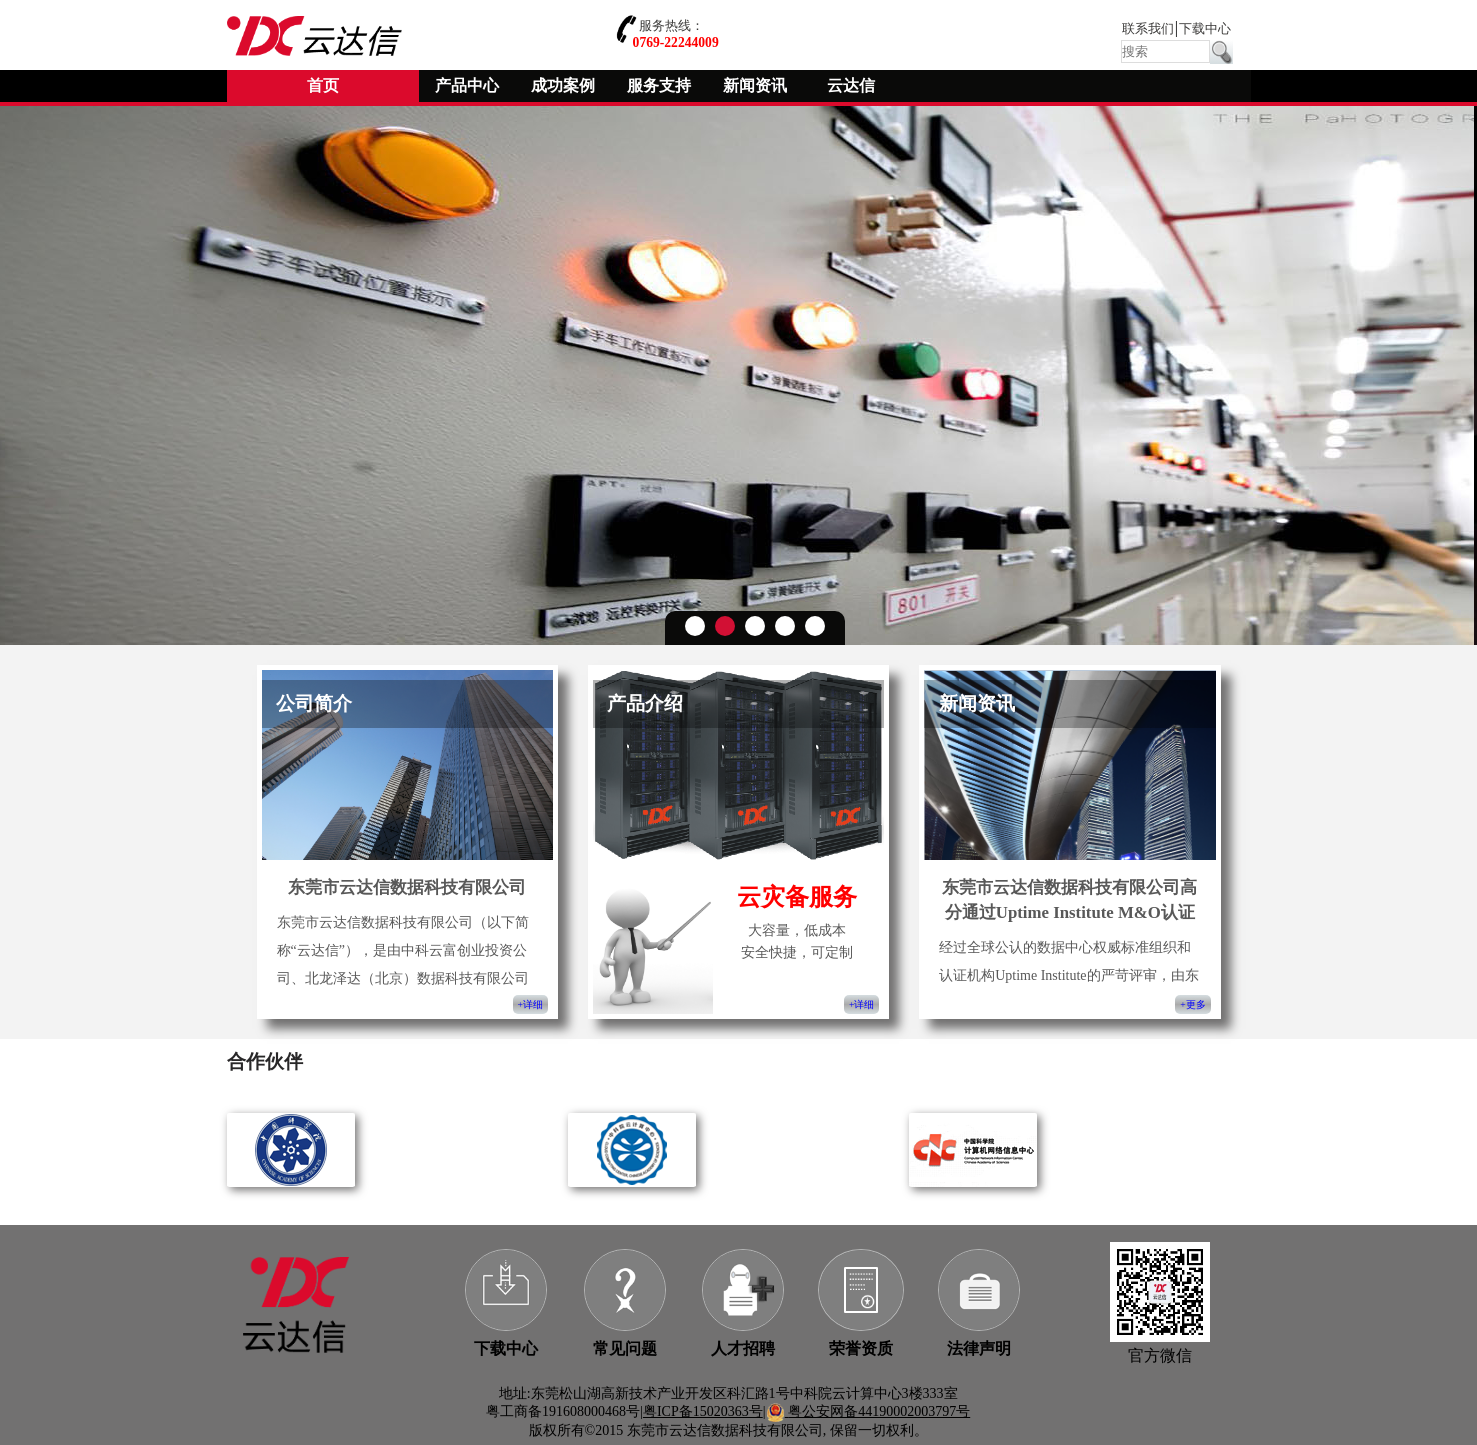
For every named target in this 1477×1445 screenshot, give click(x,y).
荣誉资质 (861, 1348)
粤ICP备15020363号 (703, 1411)
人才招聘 (743, 1348)
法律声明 (979, 1348)
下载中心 (1205, 29)
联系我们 (1148, 29)
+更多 (1192, 1004)
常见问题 (625, 1348)
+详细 (530, 1004)
